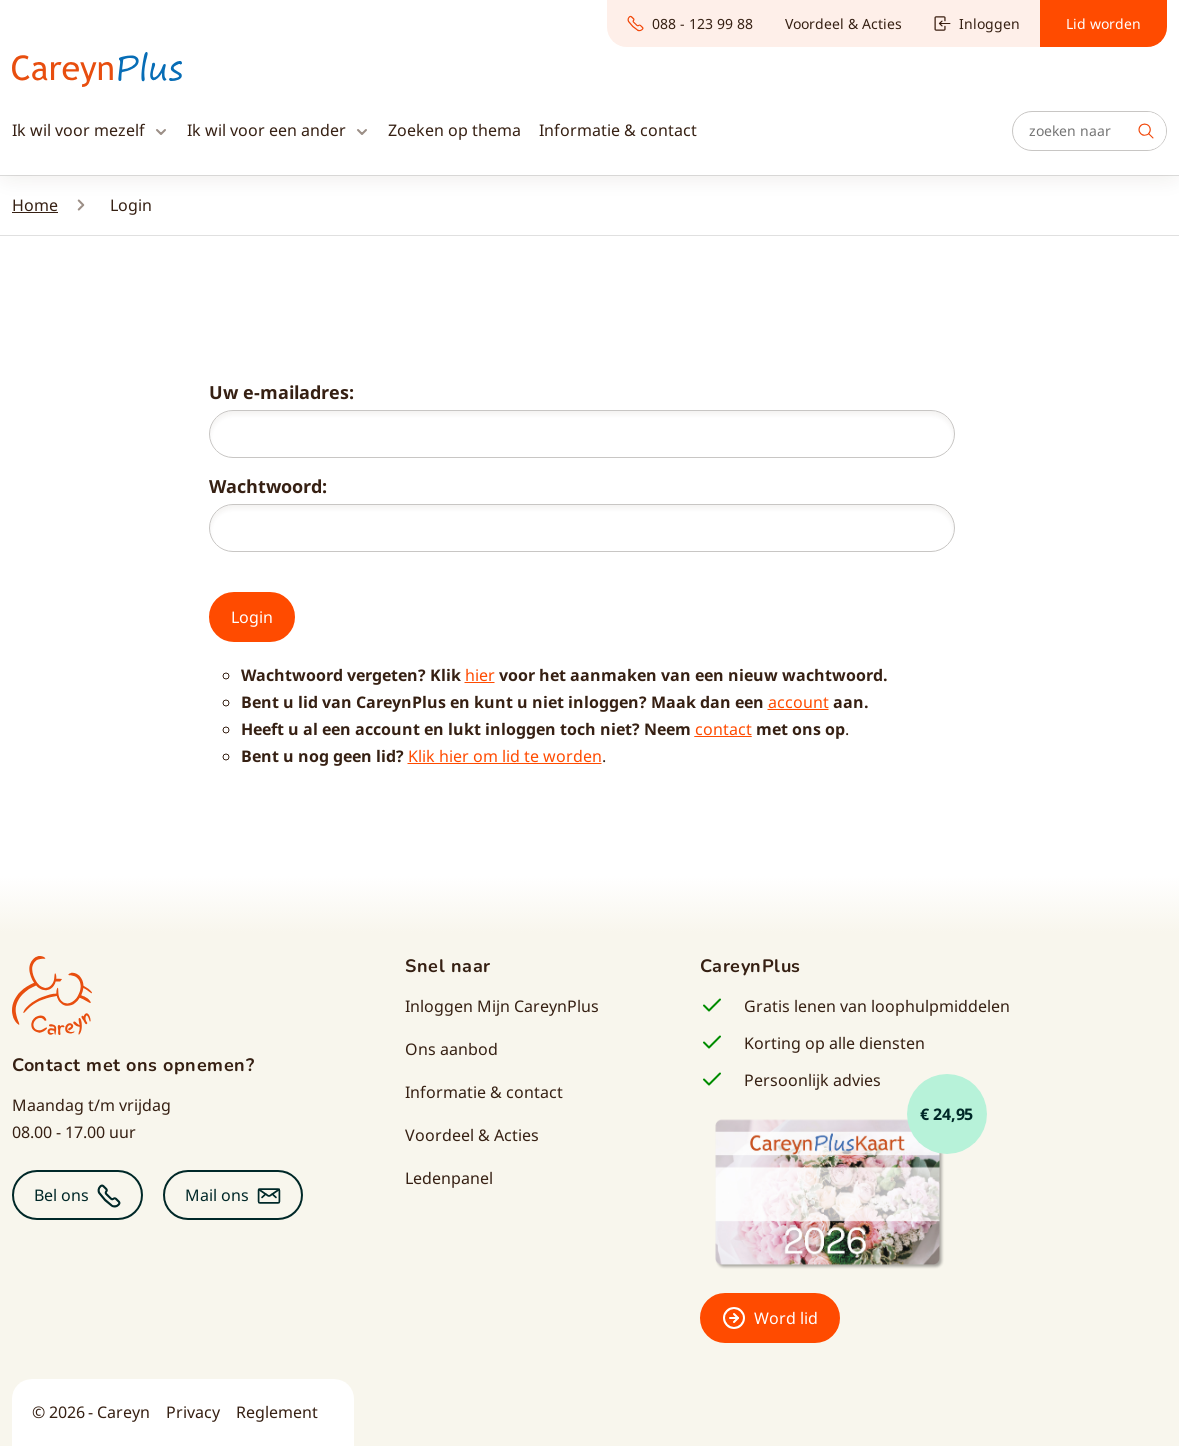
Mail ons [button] (217, 1195)
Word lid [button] (786, 1318)
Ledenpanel (449, 1178)
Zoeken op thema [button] (454, 130)
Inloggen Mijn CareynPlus (502, 1006)
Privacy (193, 1412)
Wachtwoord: (268, 486)
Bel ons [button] (61, 1195)
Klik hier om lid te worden (505, 756)
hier (480, 675)
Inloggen (977, 23)
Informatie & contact (484, 1092)
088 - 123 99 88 (690, 23)
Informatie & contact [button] (618, 130)
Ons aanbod (451, 1049)
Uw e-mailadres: (281, 392)
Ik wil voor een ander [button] (268, 130)
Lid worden (1103, 23)
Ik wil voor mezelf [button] (80, 130)
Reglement (277, 1412)
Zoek (1146, 131)
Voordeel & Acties (843, 23)
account (798, 702)
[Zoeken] (1089, 131)
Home (35, 205)
